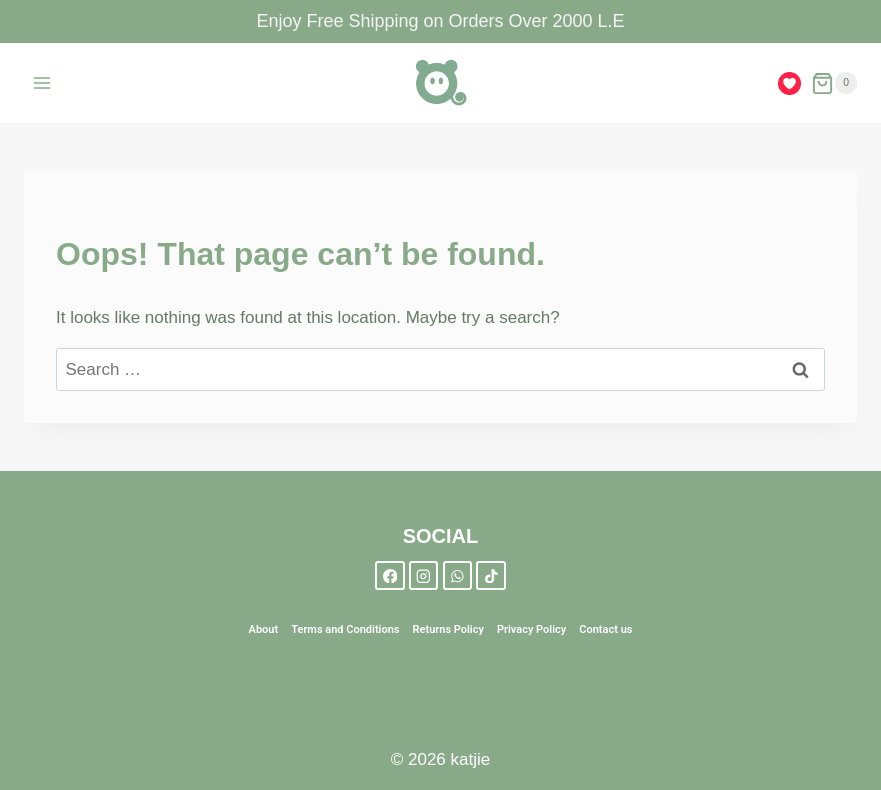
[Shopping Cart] (834, 83)
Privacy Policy (531, 629)
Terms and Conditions (345, 629)
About (264, 629)
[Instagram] (423, 575)
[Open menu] (42, 83)
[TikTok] (490, 575)
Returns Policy (448, 629)
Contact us (605, 629)
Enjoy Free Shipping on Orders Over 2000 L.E (440, 21)
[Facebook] (389, 575)
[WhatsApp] (457, 575)
